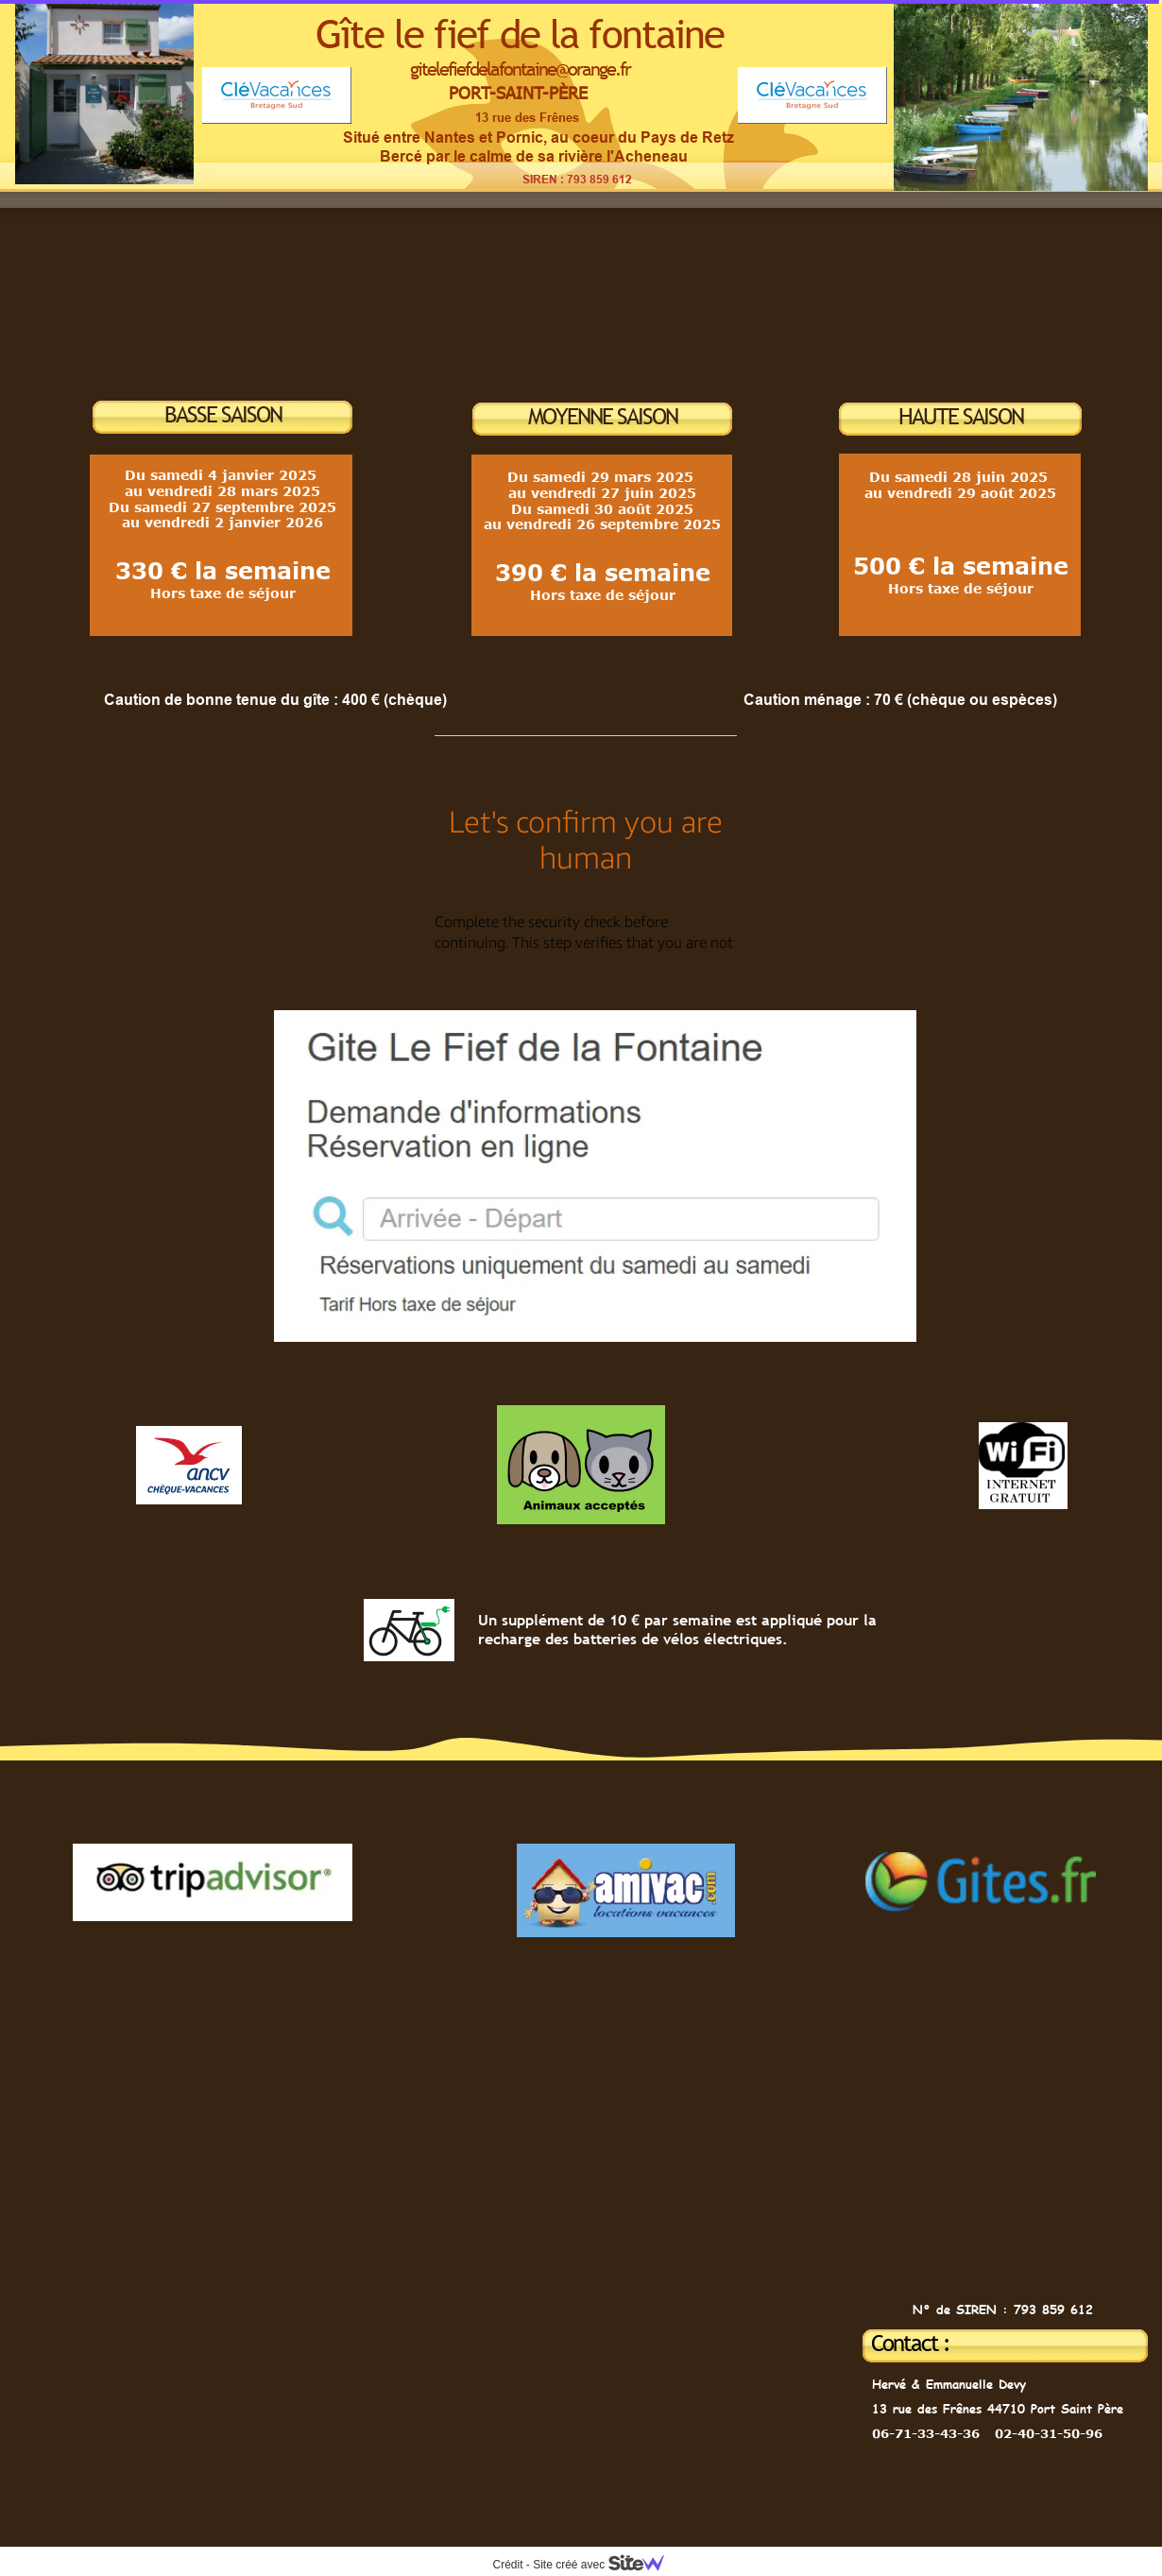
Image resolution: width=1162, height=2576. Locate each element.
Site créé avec (605, 2564)
